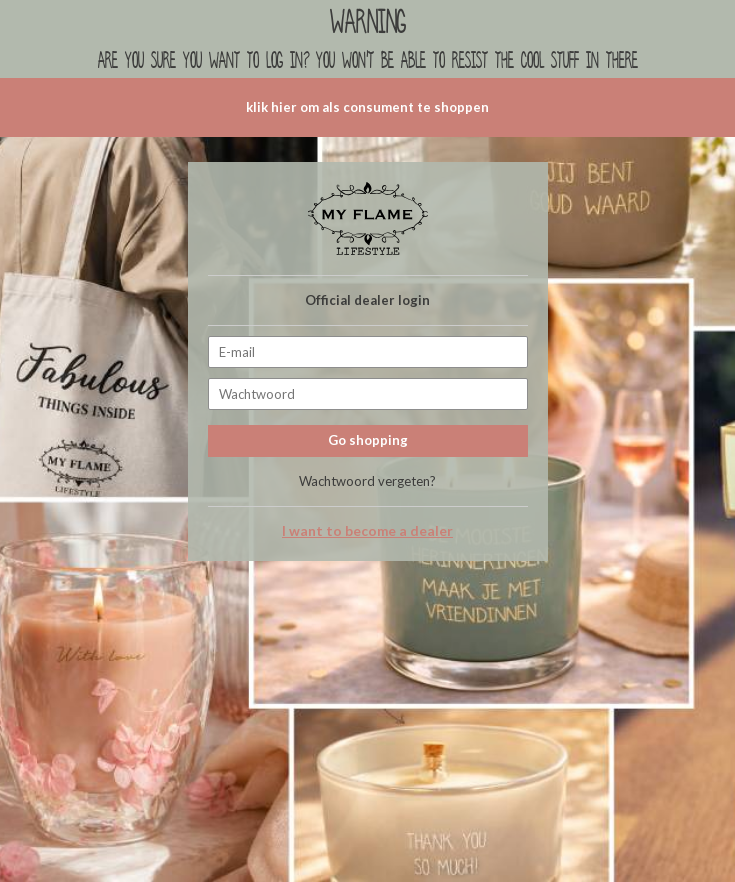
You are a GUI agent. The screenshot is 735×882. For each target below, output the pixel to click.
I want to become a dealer (367, 531)
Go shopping (368, 440)
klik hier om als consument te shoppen (367, 107)
